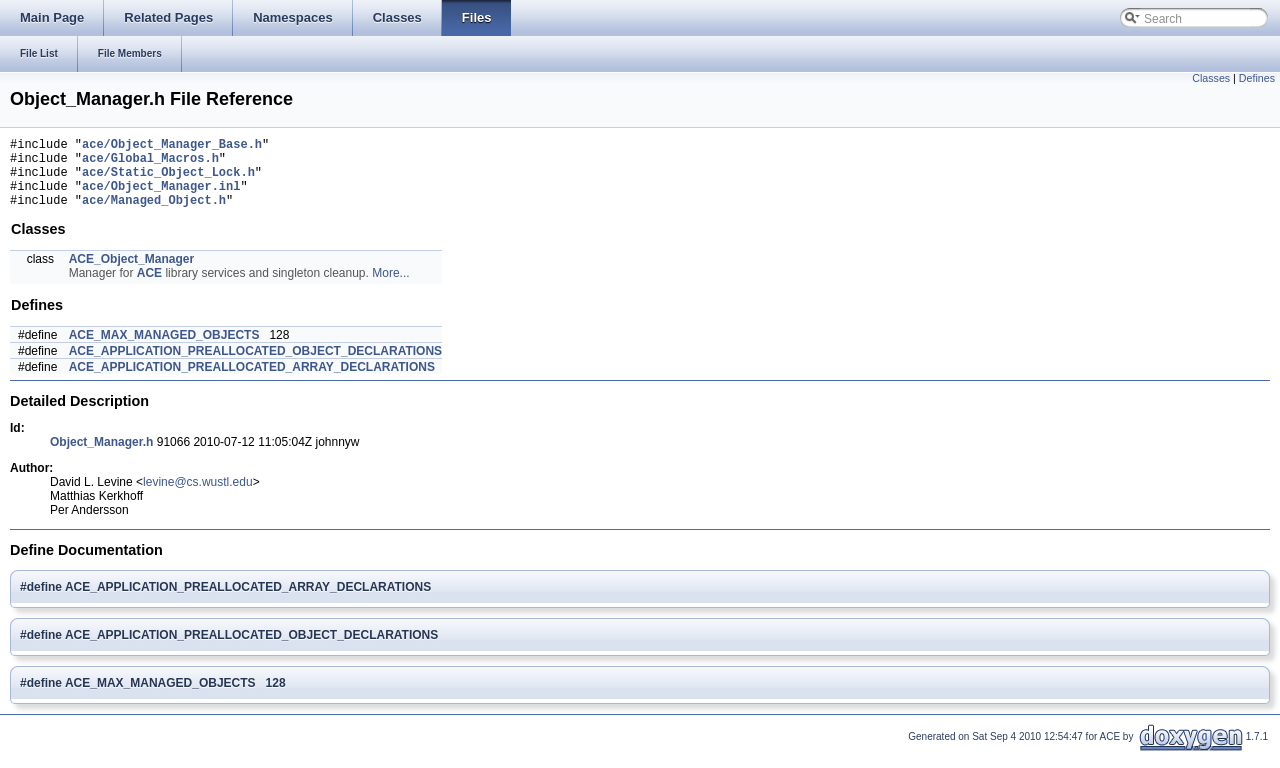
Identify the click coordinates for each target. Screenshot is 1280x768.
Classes (1211, 78)
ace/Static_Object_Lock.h (168, 180)
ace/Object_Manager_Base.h (172, 146)
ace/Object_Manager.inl (161, 197)
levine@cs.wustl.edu (198, 497)
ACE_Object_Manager (131, 274)
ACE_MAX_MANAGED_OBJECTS (164, 350)
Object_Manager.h (101, 457)
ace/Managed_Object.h (154, 214)
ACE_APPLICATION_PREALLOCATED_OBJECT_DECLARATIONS (255, 366)
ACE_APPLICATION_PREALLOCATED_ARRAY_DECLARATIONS (252, 382)
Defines (1257, 78)
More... (390, 288)
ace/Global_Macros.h (150, 163)
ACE (149, 288)
